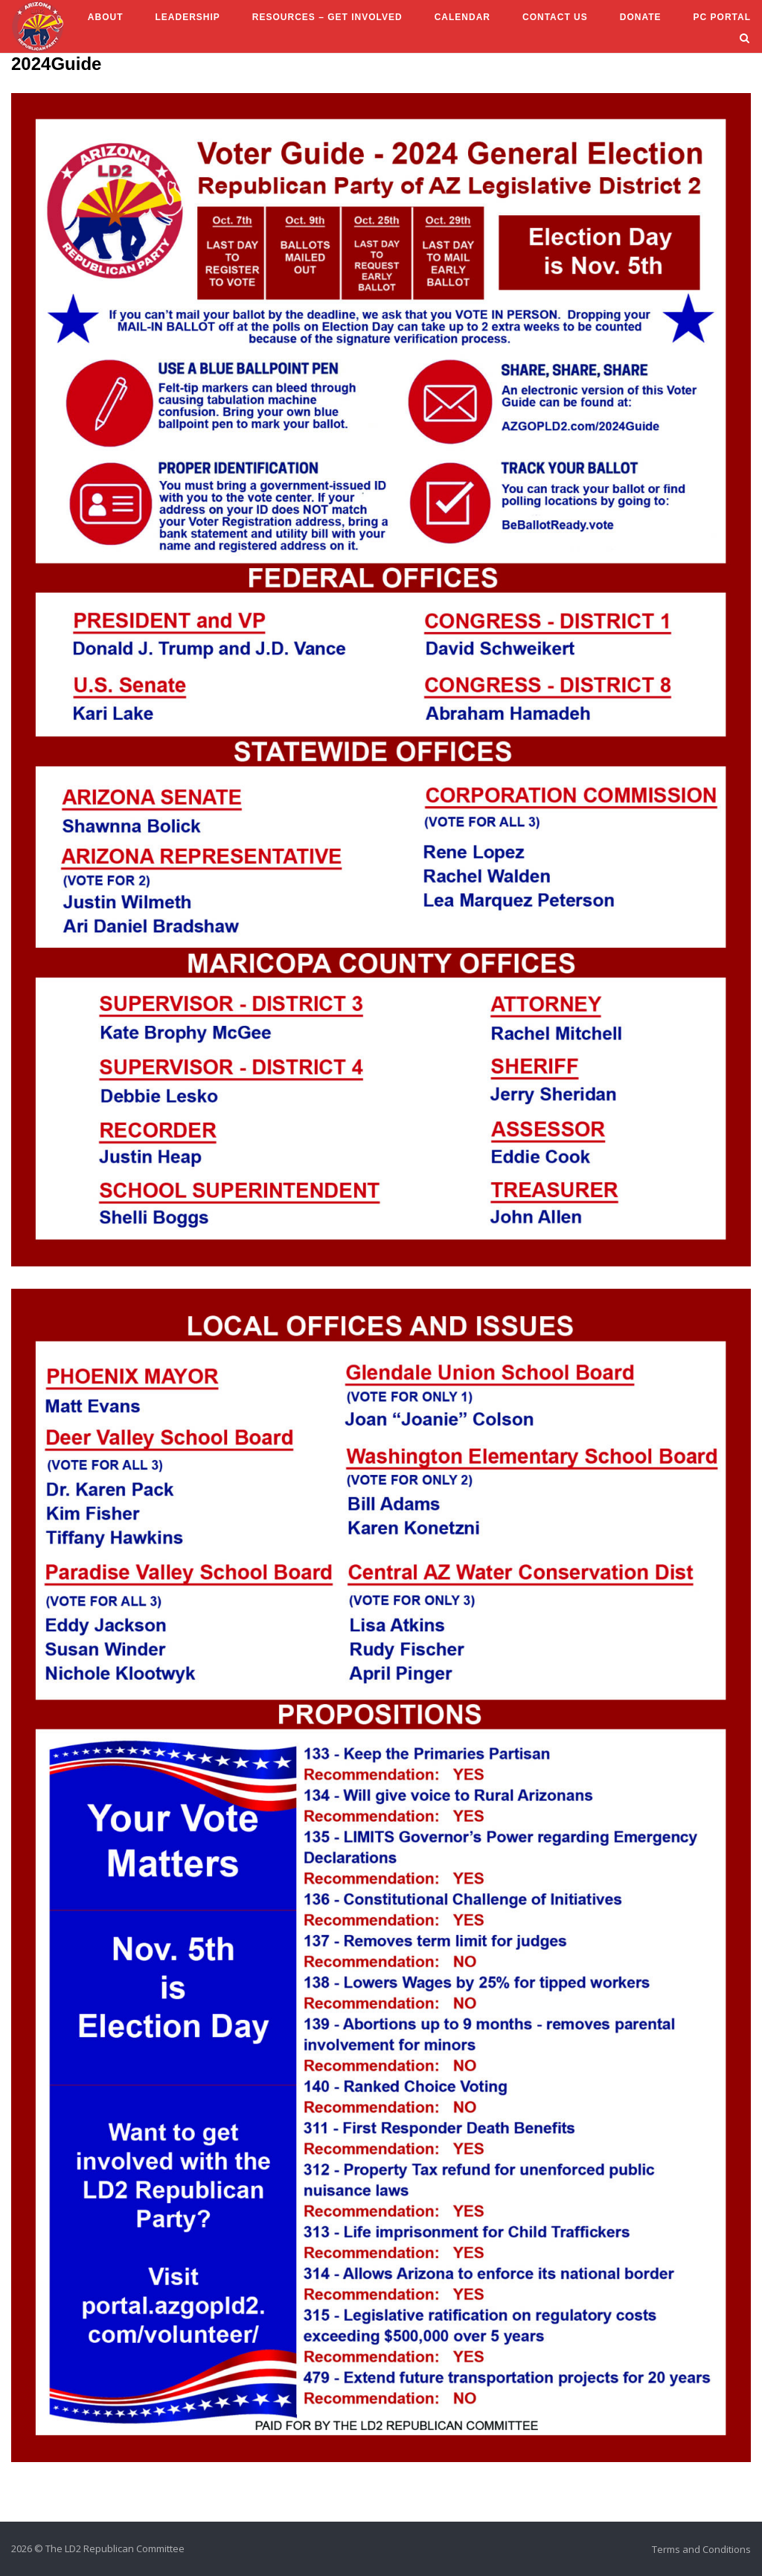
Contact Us (555, 17)
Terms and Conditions (701, 2549)
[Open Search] (744, 39)
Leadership (187, 17)
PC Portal (722, 17)
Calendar (462, 17)
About (106, 17)
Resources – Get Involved (327, 17)
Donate (641, 17)
